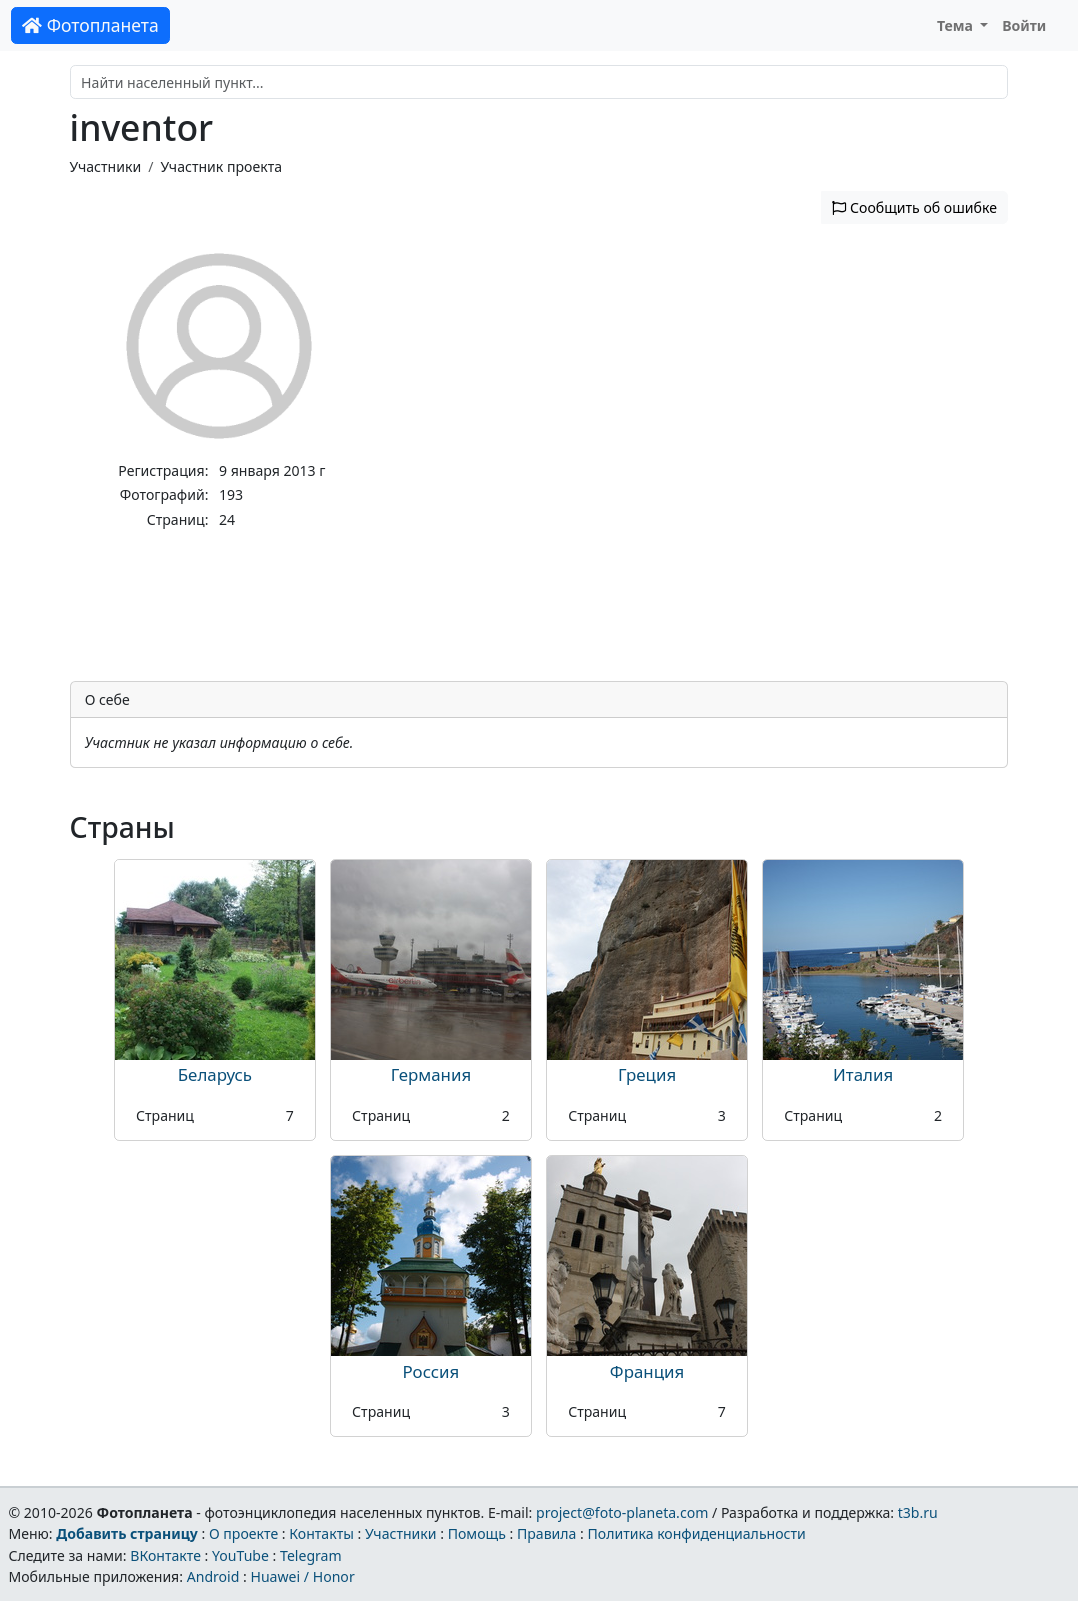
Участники (106, 166)
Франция (647, 1371)
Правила (546, 1533)
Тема (957, 25)
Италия (863, 1074)
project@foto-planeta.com (622, 1512)
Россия (431, 1371)
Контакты (321, 1533)
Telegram (311, 1555)
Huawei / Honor (302, 1576)
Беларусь (215, 1074)
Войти (1024, 25)
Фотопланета (90, 25)
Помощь (477, 1533)
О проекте (243, 1533)
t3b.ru (918, 1512)
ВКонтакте (165, 1555)
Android (213, 1576)
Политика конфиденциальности (697, 1533)
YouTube (240, 1555)
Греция (647, 1074)
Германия (431, 1074)
